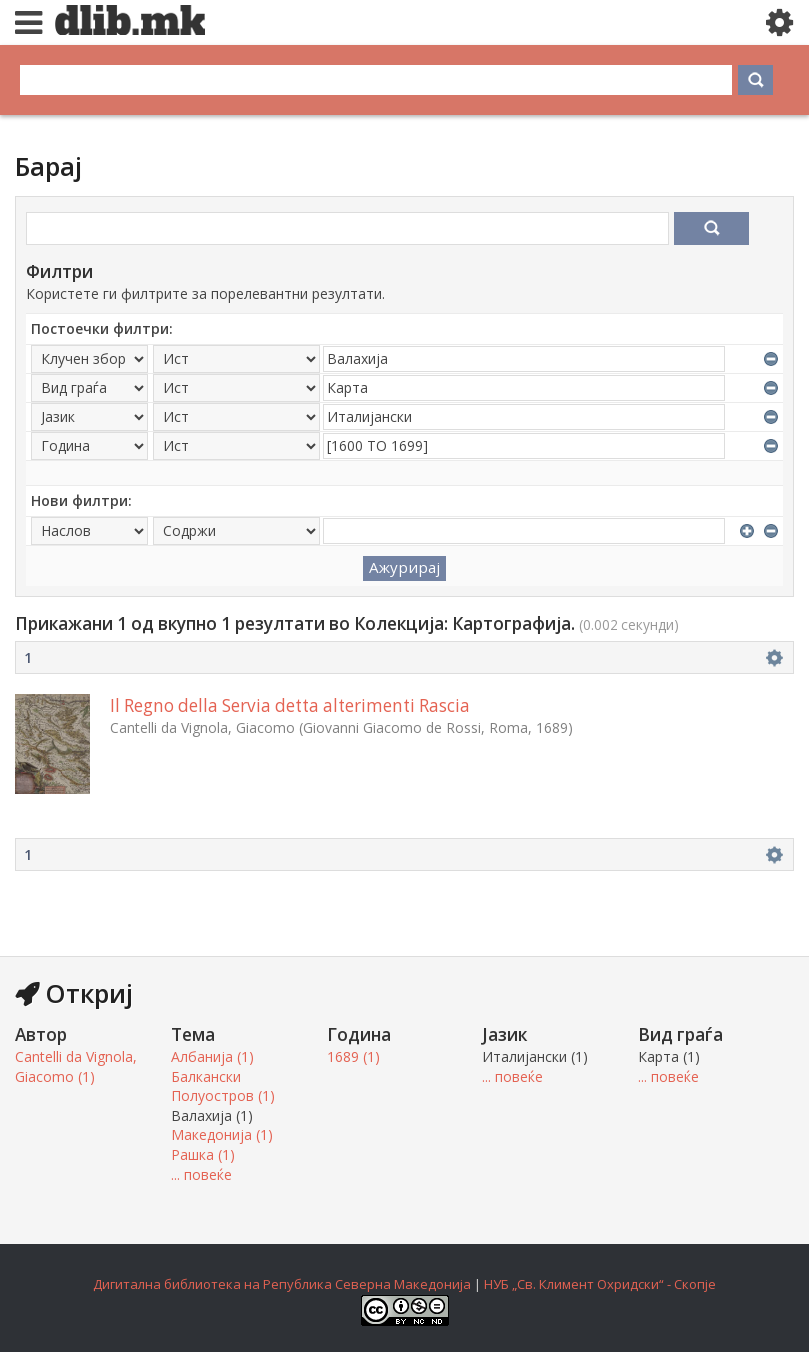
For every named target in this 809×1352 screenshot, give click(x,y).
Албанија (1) (212, 1056)
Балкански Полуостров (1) (223, 1086)
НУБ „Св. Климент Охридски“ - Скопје (600, 1284)
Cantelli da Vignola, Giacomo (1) (76, 1066)
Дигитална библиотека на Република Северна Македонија (282, 1284)
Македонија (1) (222, 1134)
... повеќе (201, 1174)
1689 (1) (353, 1056)
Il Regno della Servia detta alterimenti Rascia (290, 705)
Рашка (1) (203, 1154)
